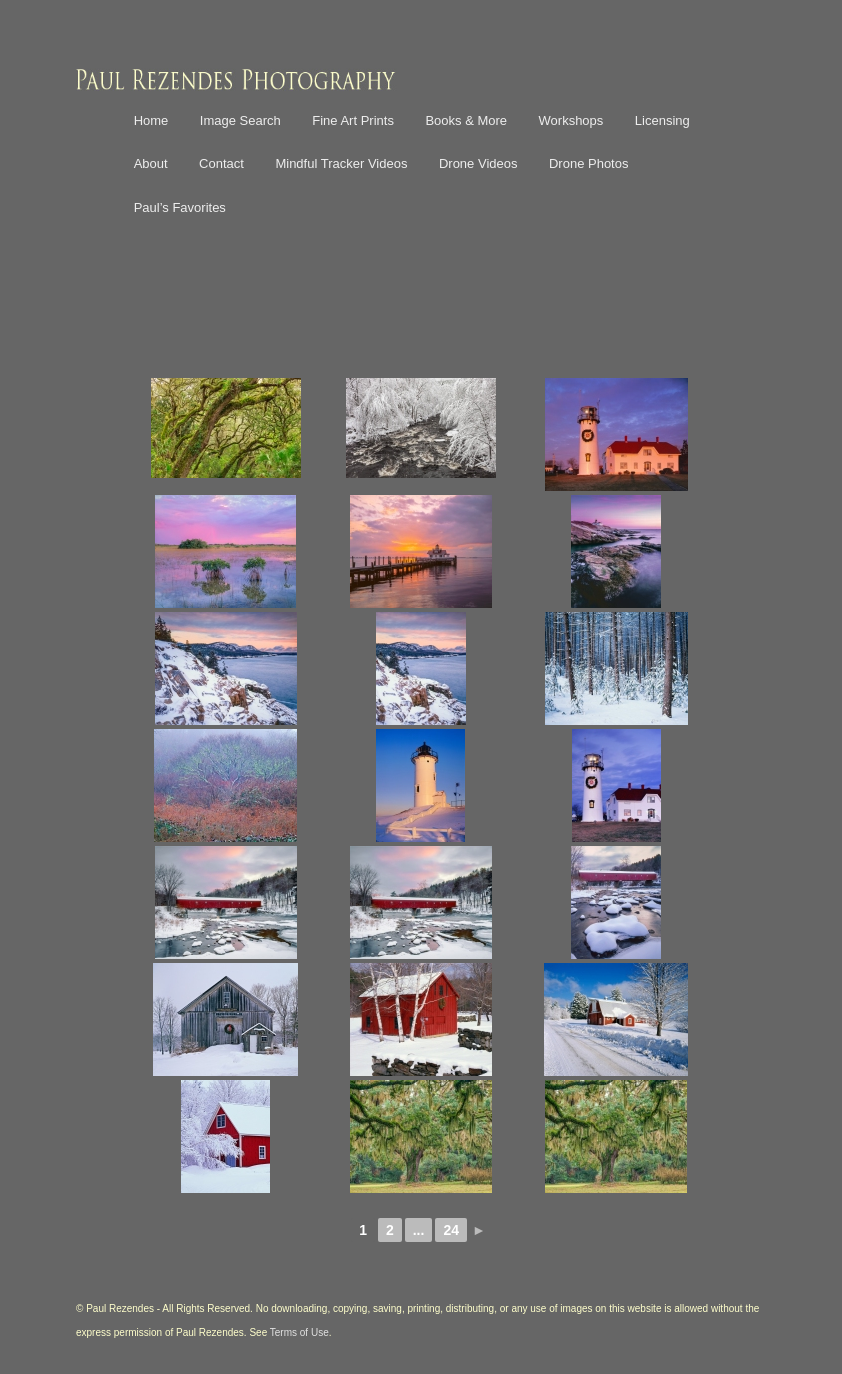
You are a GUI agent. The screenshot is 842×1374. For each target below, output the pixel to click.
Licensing (662, 120)
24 (451, 1230)
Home (151, 120)
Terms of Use (299, 1332)
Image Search (240, 120)
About (151, 163)
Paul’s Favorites (180, 207)
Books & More (466, 120)
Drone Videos (478, 163)
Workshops (571, 120)
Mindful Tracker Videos (341, 163)
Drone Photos (589, 163)
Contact (221, 163)
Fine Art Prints (353, 120)
